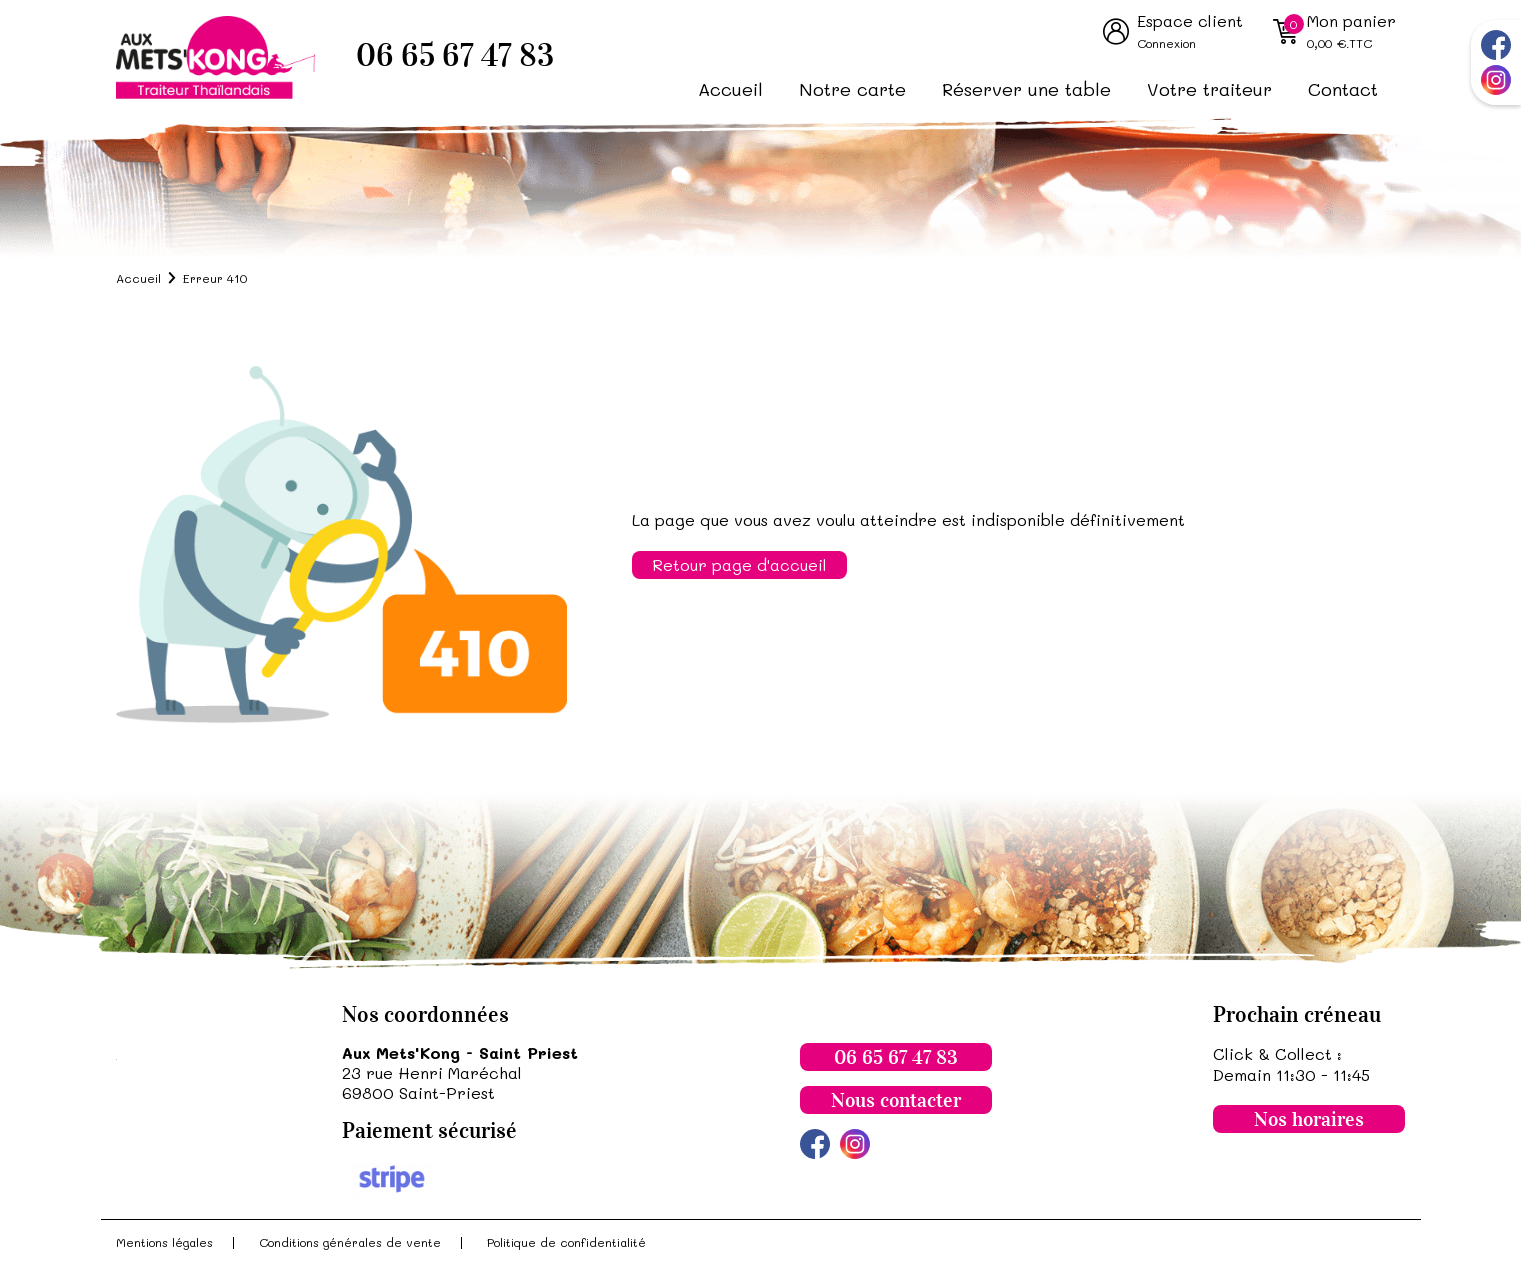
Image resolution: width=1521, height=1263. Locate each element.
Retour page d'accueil (739, 564)
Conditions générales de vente (350, 1242)
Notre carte (852, 89)
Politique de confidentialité (566, 1242)
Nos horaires (1309, 1119)
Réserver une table (1026, 89)
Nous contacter (896, 1100)
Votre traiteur (1209, 89)
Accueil (730, 89)
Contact (1343, 89)
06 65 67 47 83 (455, 55)
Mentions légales (164, 1242)
